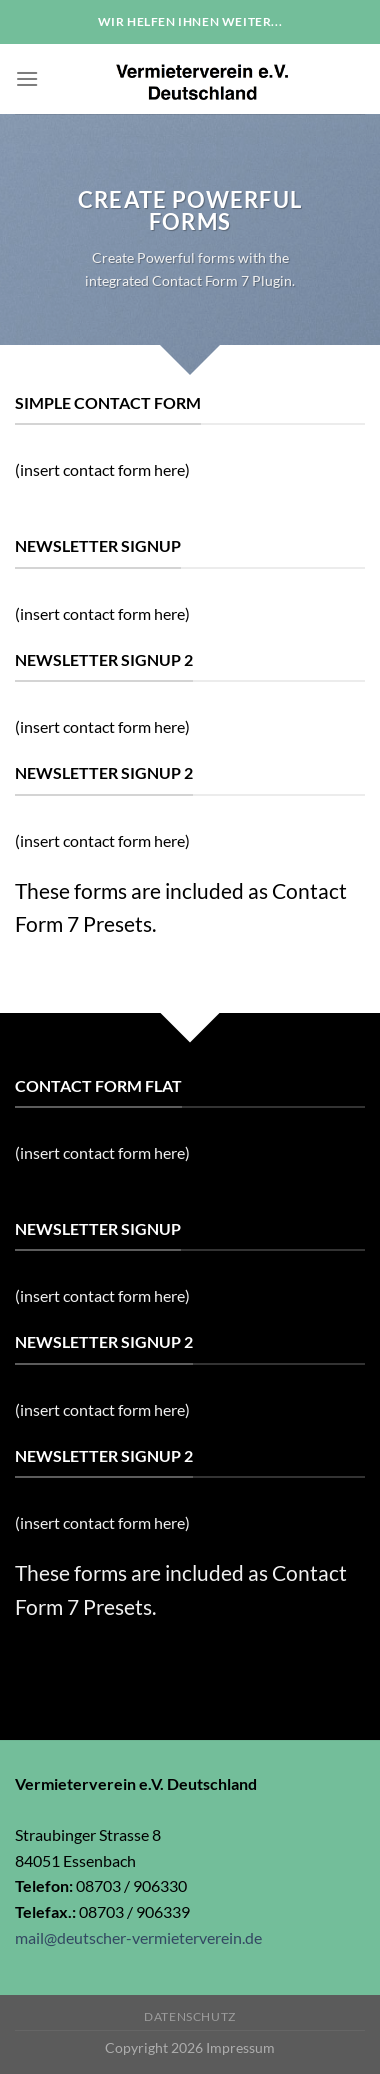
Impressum (240, 2047)
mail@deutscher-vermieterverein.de (138, 1937)
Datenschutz (190, 2016)
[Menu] (27, 78)
